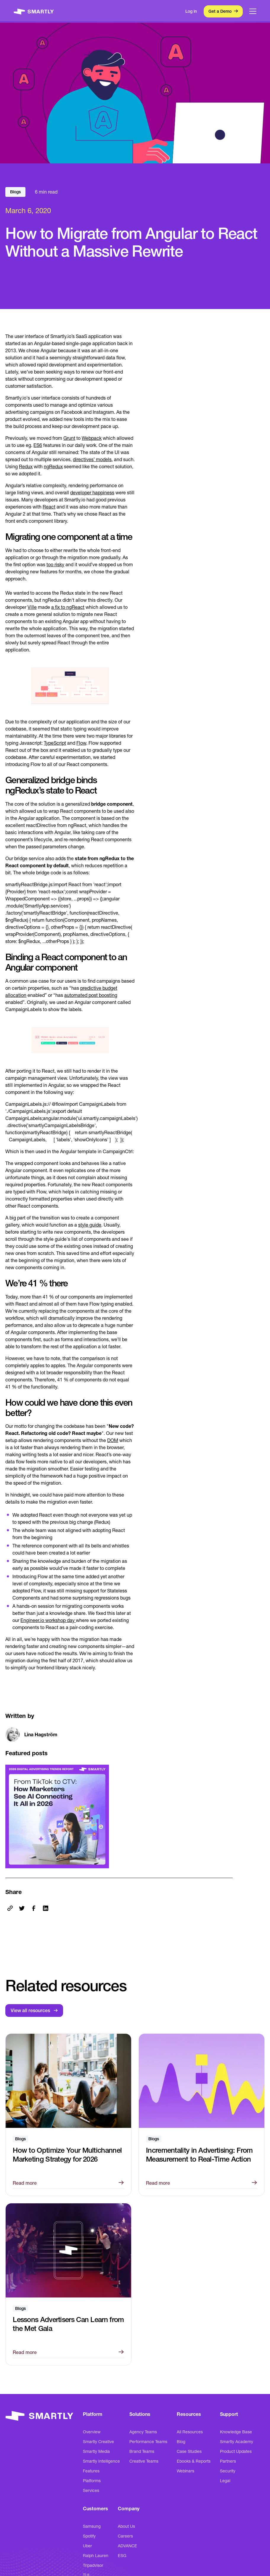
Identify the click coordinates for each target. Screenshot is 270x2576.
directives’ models (92, 459)
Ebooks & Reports (193, 2461)
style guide (89, 1225)
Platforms (92, 2480)
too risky (55, 564)
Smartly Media (96, 2451)
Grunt (69, 438)
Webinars (185, 2471)
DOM (112, 1440)
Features (91, 2471)
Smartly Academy (236, 2441)
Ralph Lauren (95, 2555)
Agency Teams (143, 2432)
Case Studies (189, 2451)
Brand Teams (141, 2451)
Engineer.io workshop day (48, 1620)
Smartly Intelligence (101, 2461)
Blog (181, 2441)
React (49, 507)
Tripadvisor (93, 2565)
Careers (125, 2536)
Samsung (92, 2526)
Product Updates (236, 2451)
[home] (34, 11)
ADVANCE (127, 2545)
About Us (126, 2526)
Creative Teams (143, 2461)
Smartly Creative (98, 2441)
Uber (87, 2545)
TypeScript (55, 743)
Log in (191, 11)
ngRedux (53, 466)
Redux (26, 466)
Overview (92, 2432)
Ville (32, 607)
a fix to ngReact (67, 607)
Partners (228, 2461)
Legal (225, 2480)
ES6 (37, 445)
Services (91, 2490)
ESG (122, 2555)
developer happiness (92, 492)
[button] (252, 11)
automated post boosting (90, 995)
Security (227, 2471)
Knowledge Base (236, 2432)
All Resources (190, 2432)
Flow (81, 743)
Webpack (92, 438)
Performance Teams (148, 2441)
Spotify (89, 2536)
